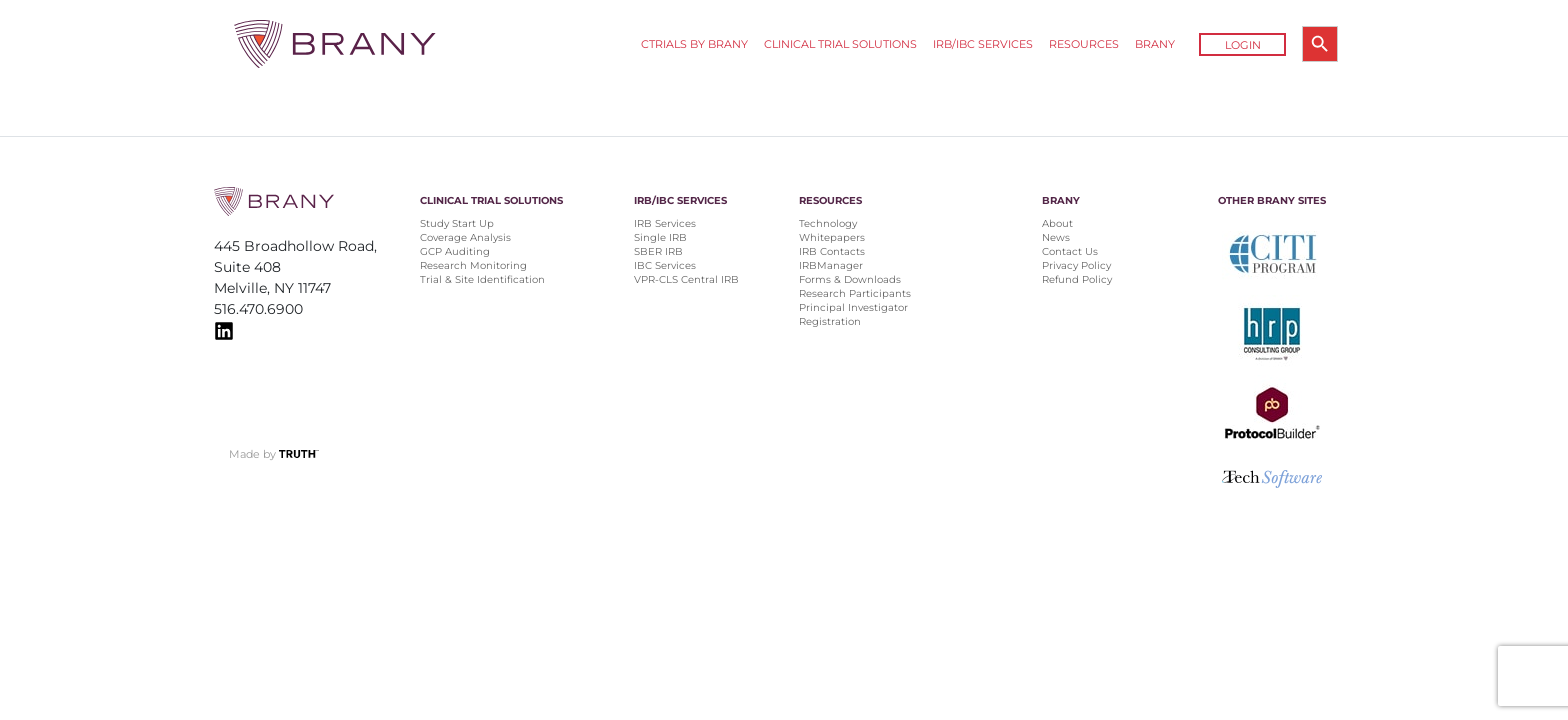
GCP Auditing (455, 251)
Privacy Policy (1076, 265)
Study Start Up (457, 223)
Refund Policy (1077, 279)
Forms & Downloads (850, 279)
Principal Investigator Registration (853, 314)
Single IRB (660, 237)
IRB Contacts (832, 251)
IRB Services (665, 223)
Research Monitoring (473, 265)
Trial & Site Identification (482, 279)
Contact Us (1070, 251)
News (1056, 237)
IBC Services (665, 265)
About (1057, 223)
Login (1243, 45)
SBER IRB (658, 251)
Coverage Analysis (465, 237)
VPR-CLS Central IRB (686, 279)
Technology (828, 223)
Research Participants (855, 293)
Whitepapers (832, 237)
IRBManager (831, 265)
